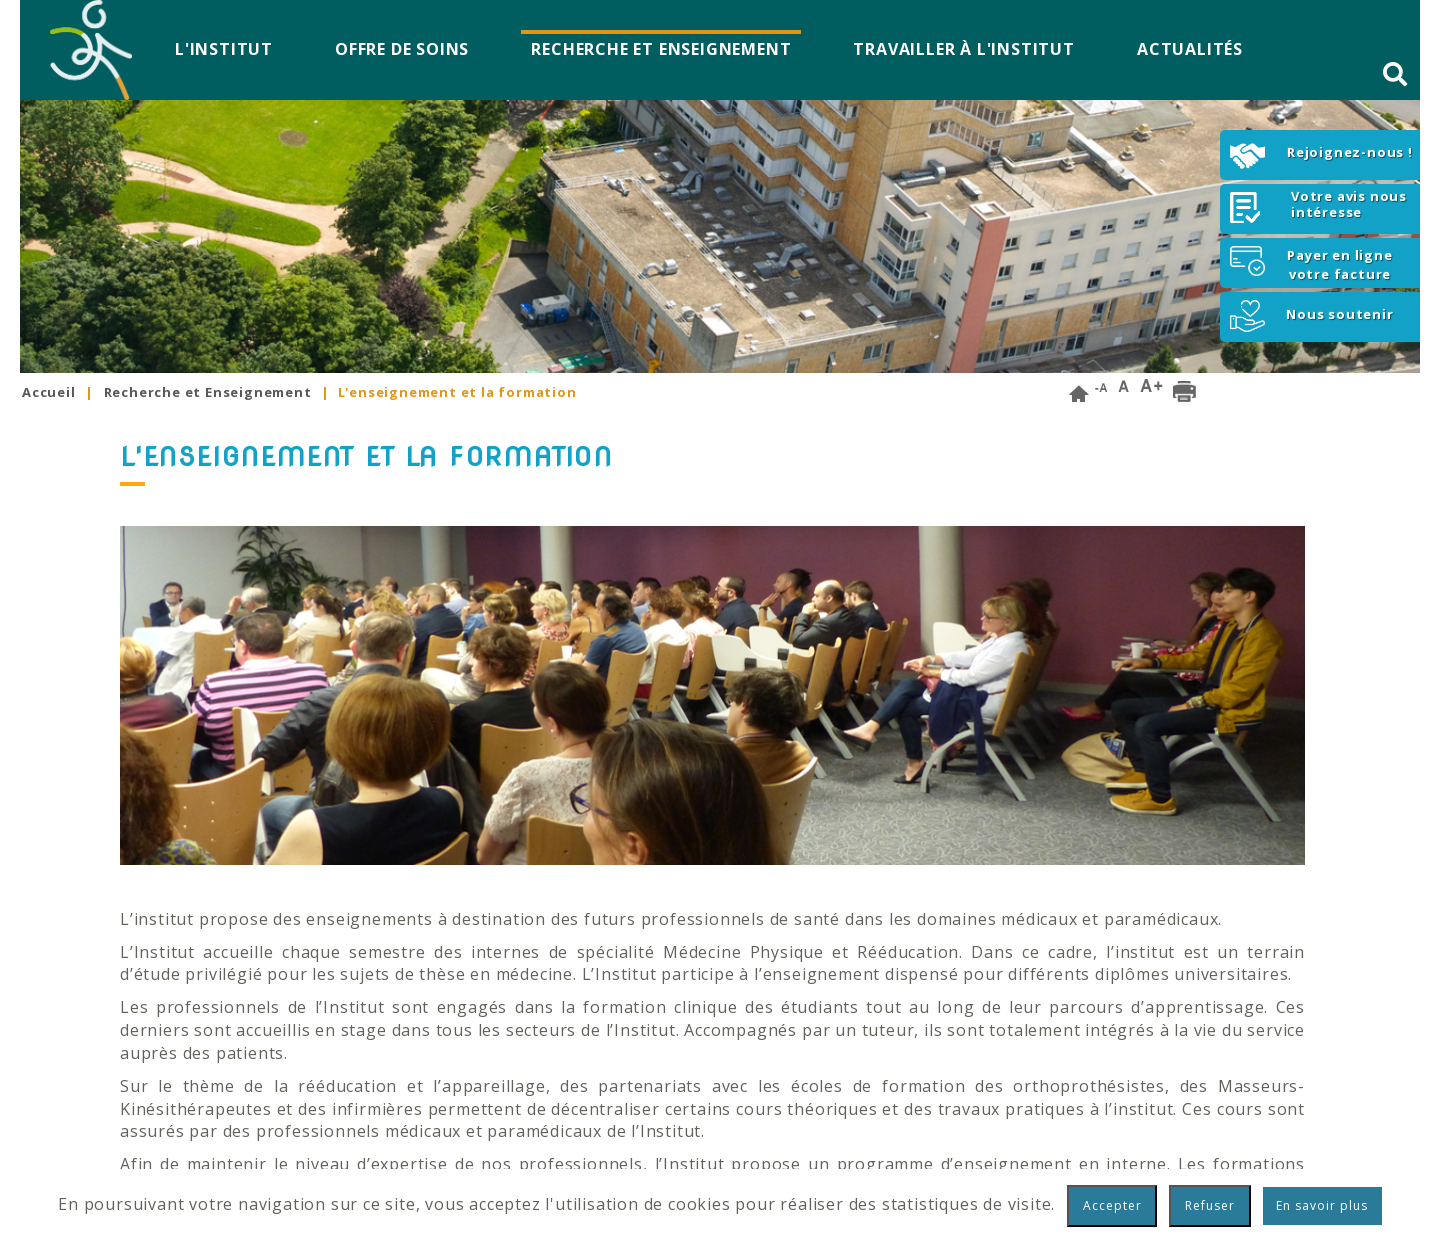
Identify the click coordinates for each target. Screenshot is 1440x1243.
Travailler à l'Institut (963, 49)
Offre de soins (402, 49)
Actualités (1190, 49)
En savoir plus (1322, 1205)
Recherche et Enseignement (661, 49)
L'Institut (224, 49)
